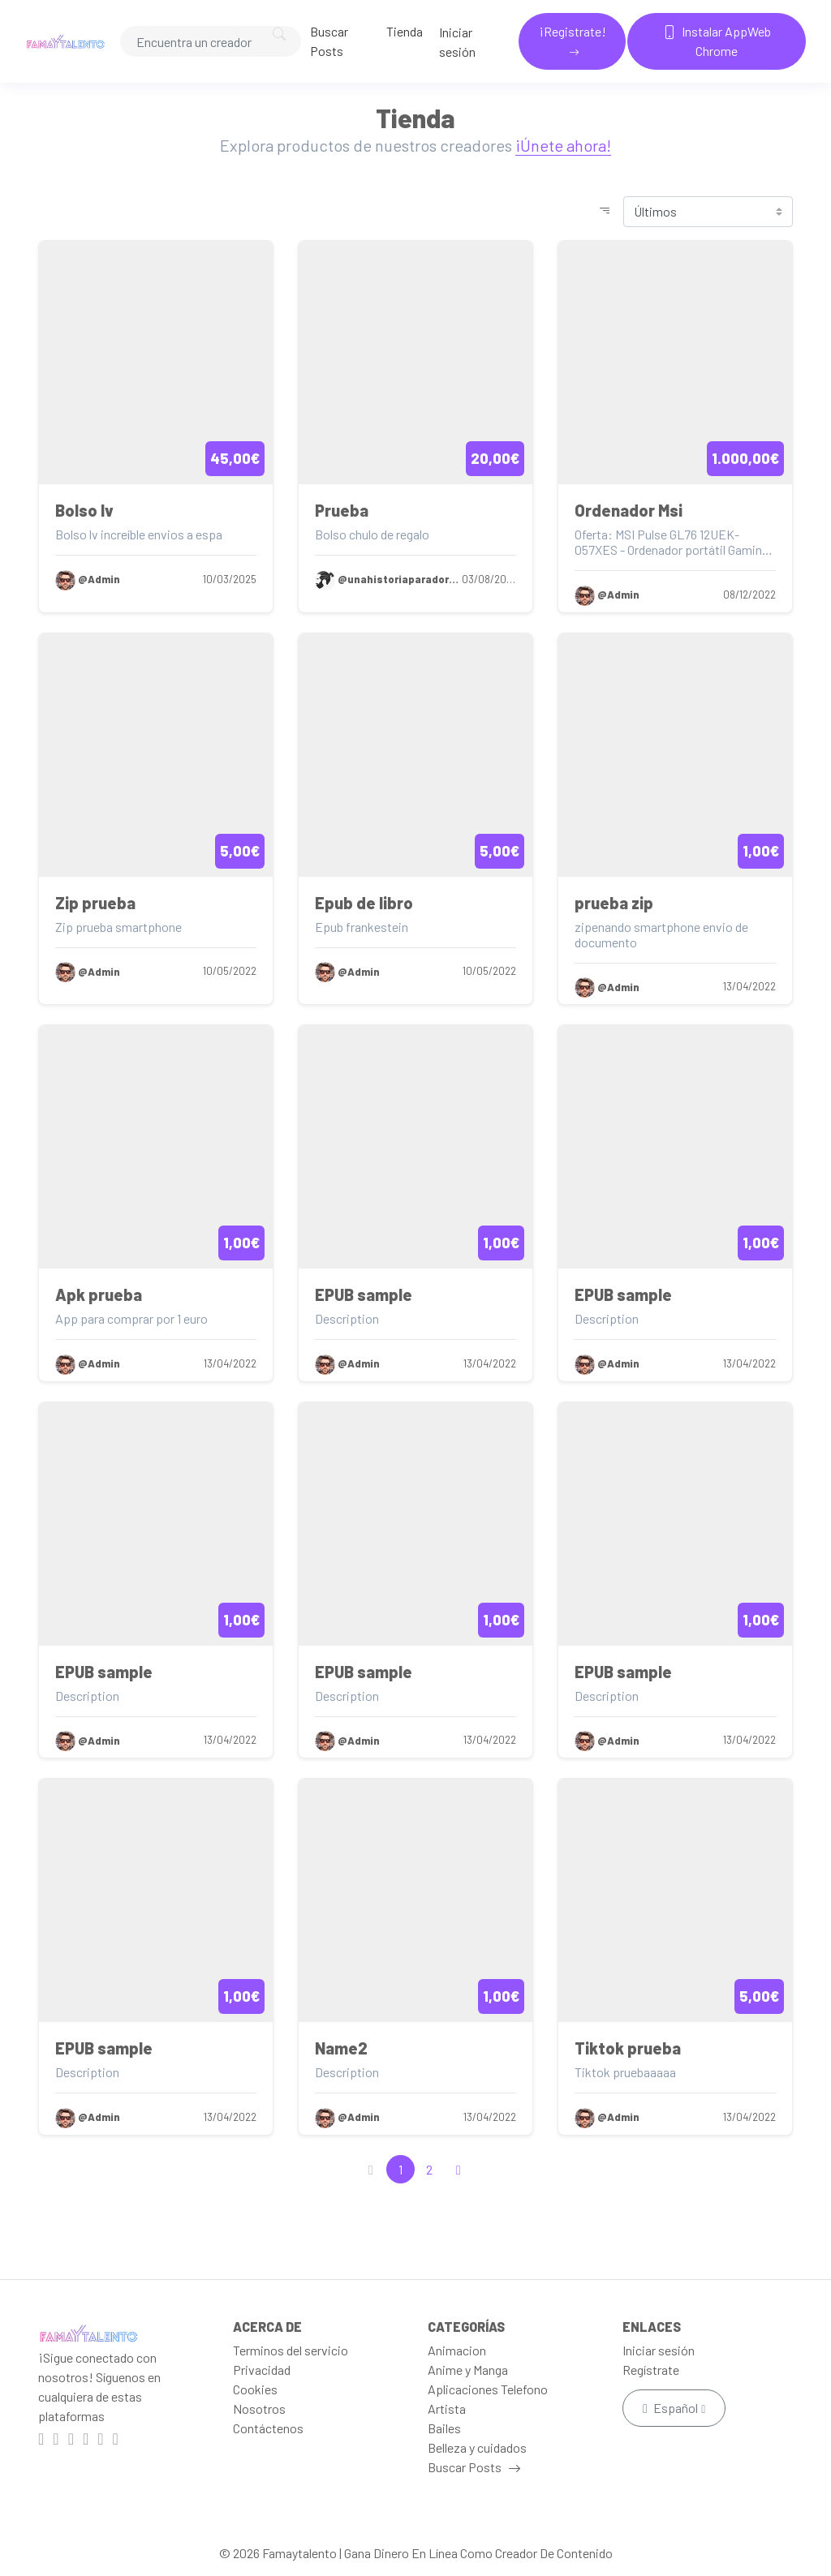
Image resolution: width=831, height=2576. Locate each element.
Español (671, 2407)
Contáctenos (268, 2428)
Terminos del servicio (290, 2350)
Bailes (444, 2428)
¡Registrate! (572, 31)
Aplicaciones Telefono (488, 2389)
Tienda (404, 31)
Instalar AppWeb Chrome (717, 41)
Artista (447, 2408)
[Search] (210, 41)
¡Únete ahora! (563, 145)
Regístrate (650, 2369)
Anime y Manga (468, 2369)
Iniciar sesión (457, 41)
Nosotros (259, 2408)
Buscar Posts (329, 41)
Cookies (255, 2389)
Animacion (457, 2350)
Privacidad (262, 2369)
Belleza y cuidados (477, 2447)
